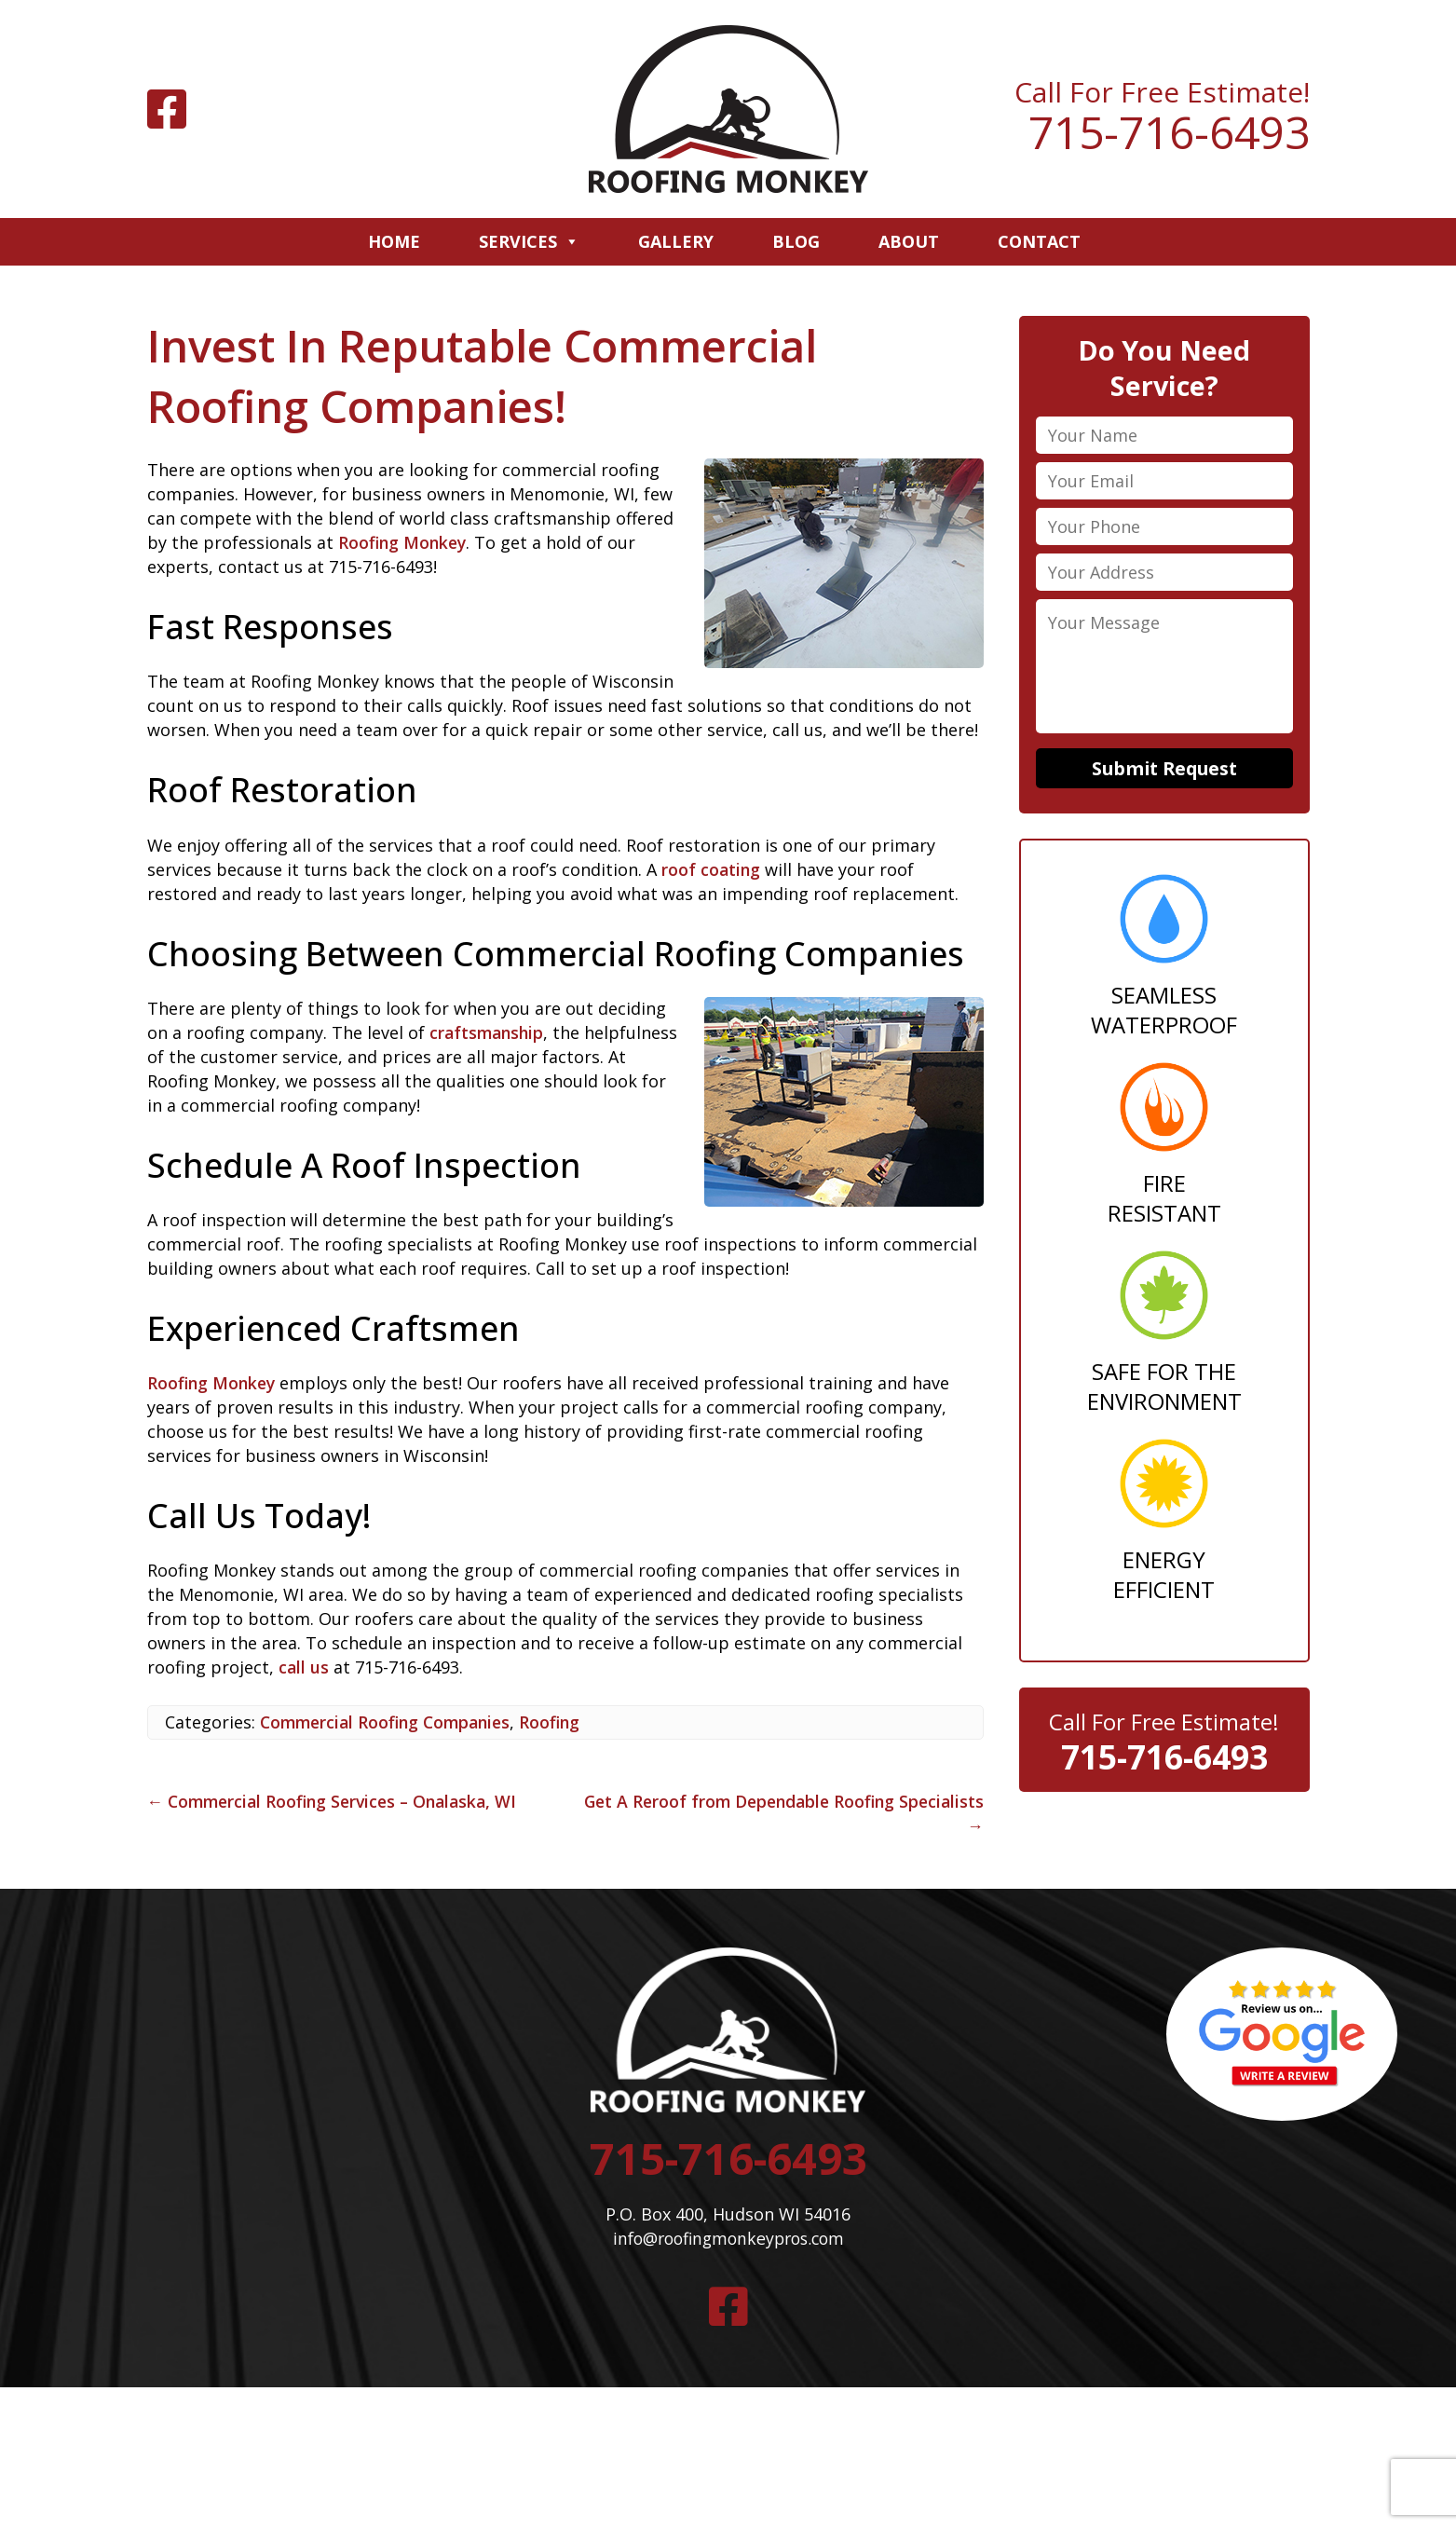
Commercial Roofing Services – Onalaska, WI (339, 1801)
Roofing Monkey (404, 542)
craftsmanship (488, 1032)
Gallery (676, 241)
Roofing (561, 1722)
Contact (1039, 241)
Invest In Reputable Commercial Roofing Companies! (490, 375)
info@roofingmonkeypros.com (728, 2242)
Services (529, 241)
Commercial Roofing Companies (390, 1722)
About (908, 241)
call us (304, 1667)
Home (394, 241)
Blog (796, 241)
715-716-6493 (1169, 132)
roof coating (711, 869)
